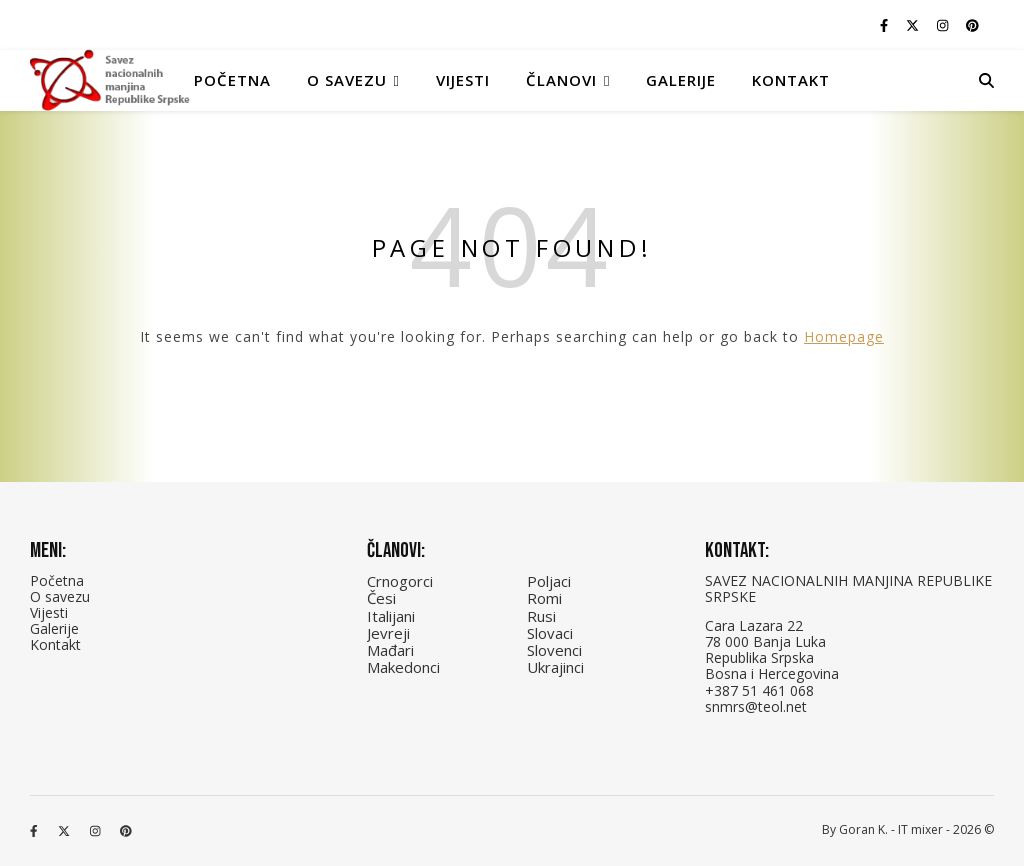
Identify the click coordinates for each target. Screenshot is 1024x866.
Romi (544, 598)
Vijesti (463, 80)
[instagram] (944, 25)
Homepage (844, 336)
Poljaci (549, 581)
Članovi (561, 80)
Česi (381, 598)
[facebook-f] (885, 25)
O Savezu (347, 80)
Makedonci (403, 667)
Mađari (390, 650)
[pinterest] (972, 25)
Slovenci (554, 650)
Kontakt (791, 80)
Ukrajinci (555, 667)
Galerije (681, 80)
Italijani (391, 616)
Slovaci (550, 633)
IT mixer (920, 829)
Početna (232, 80)
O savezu (60, 596)
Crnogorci (400, 581)
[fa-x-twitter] (914, 25)
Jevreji (388, 633)
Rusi (541, 616)
